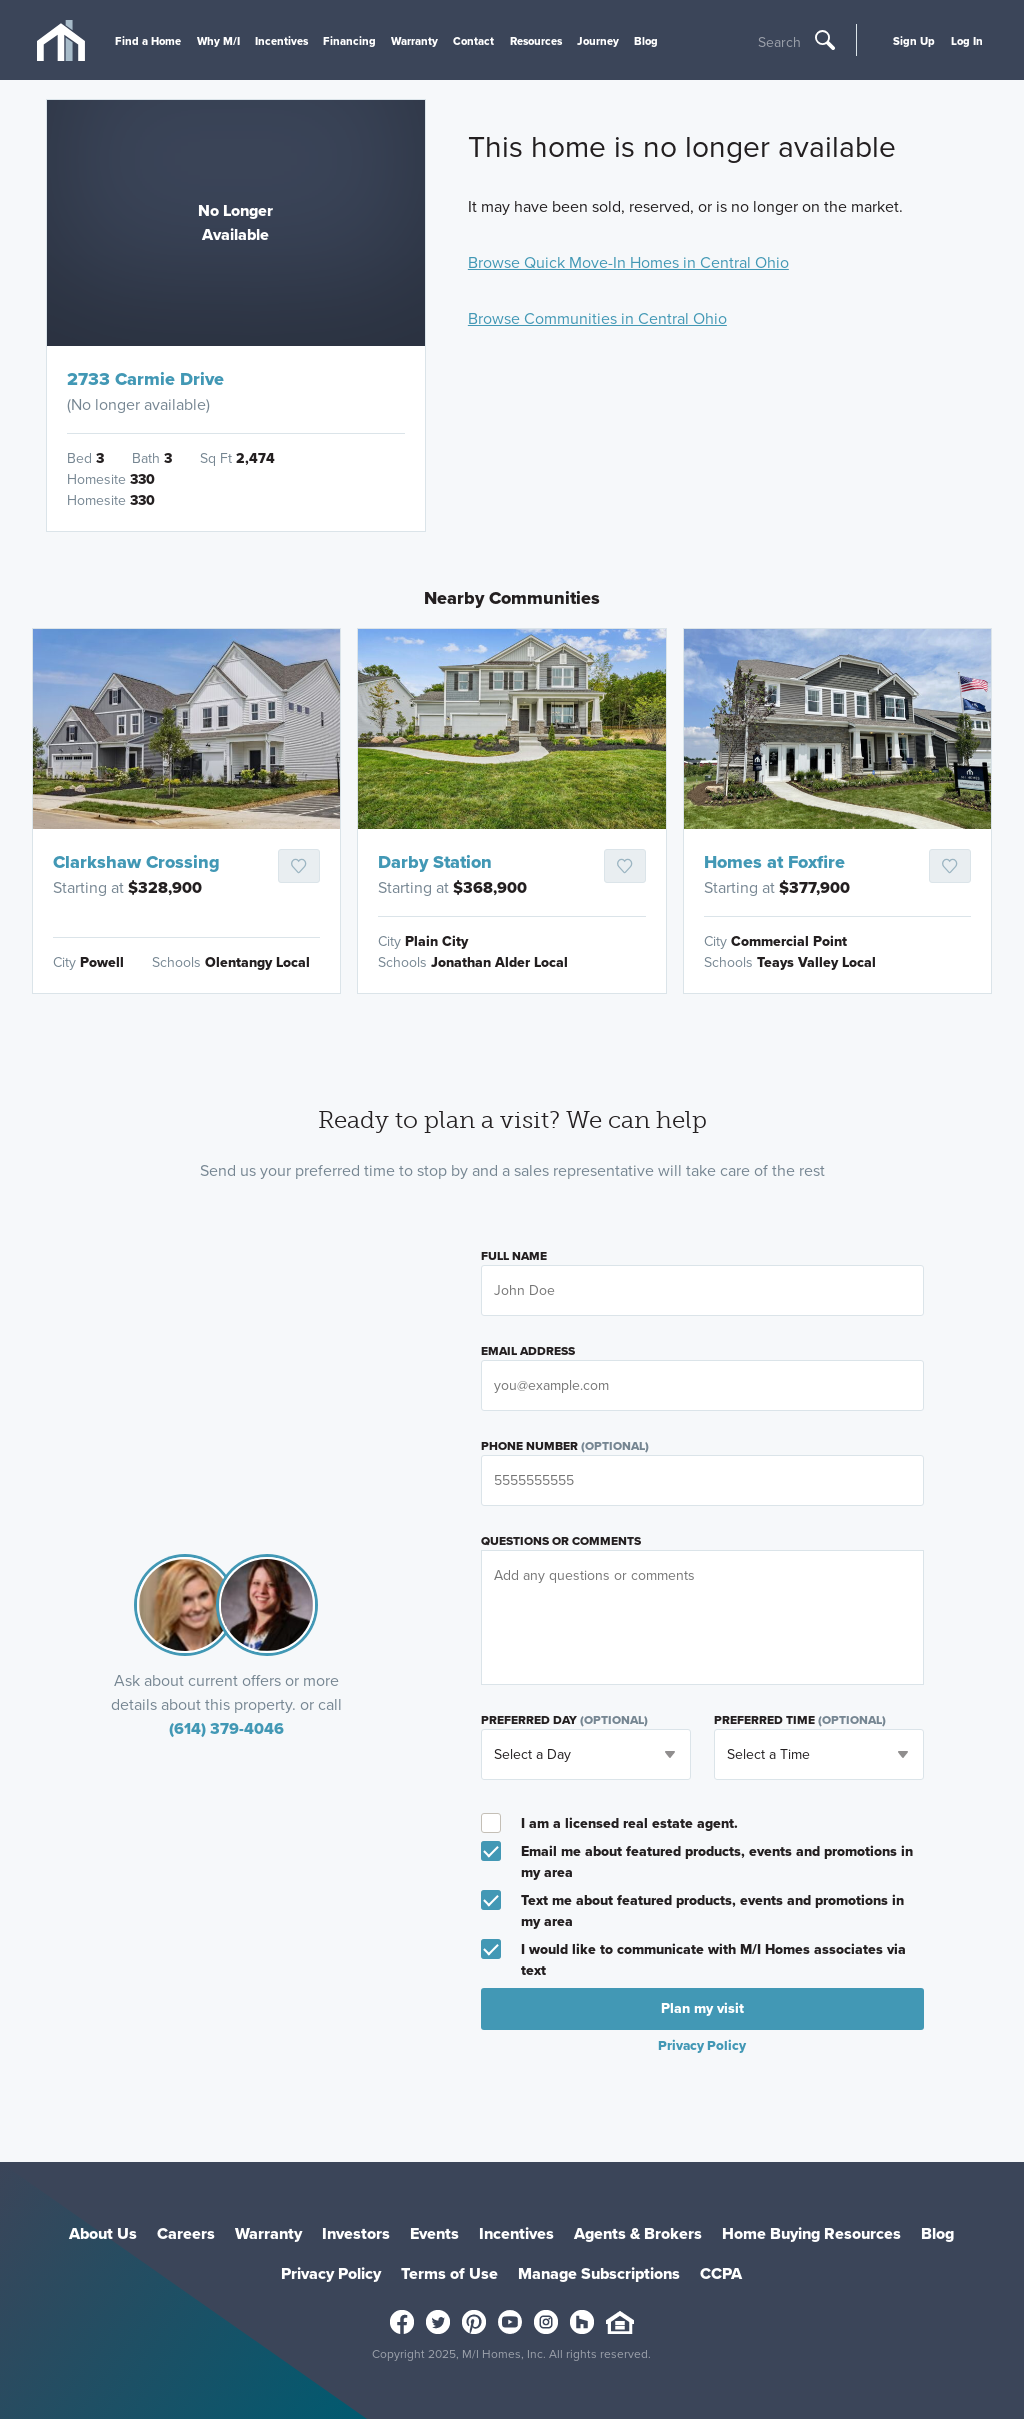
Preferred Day (564, 1720)
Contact (473, 41)
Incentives (281, 41)
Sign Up (914, 41)
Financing (349, 41)
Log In (967, 41)
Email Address (528, 1351)
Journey (598, 41)
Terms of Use (449, 2273)
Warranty (414, 41)
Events (434, 2233)
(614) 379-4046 (226, 1728)
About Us (103, 2233)
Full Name (514, 1256)
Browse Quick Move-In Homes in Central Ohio (628, 262)
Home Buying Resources (811, 2233)
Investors (356, 2233)
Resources (536, 41)
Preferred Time (800, 1720)
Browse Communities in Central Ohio (597, 318)
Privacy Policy (702, 2045)
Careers (186, 2233)
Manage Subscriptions (599, 2273)
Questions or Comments (561, 1541)
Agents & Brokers (638, 2233)
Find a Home (148, 41)
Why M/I (218, 41)
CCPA (721, 2273)
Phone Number (565, 1446)
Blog (646, 41)
